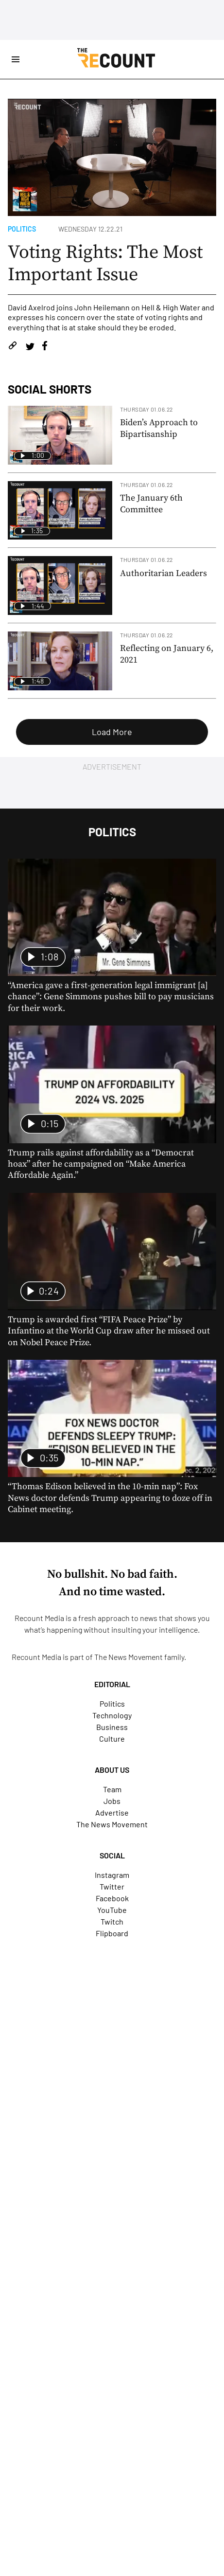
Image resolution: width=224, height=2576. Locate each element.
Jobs (112, 1800)
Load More (112, 731)
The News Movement (128, 1656)
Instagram (112, 1874)
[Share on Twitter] (29, 347)
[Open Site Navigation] (15, 59)
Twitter (112, 1886)
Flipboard (112, 1933)
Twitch (112, 1921)
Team (112, 1789)
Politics (22, 229)
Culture (112, 1738)
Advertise (112, 1812)
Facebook (112, 1898)
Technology (112, 1715)
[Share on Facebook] (44, 347)
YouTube (112, 1909)
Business (112, 1726)
